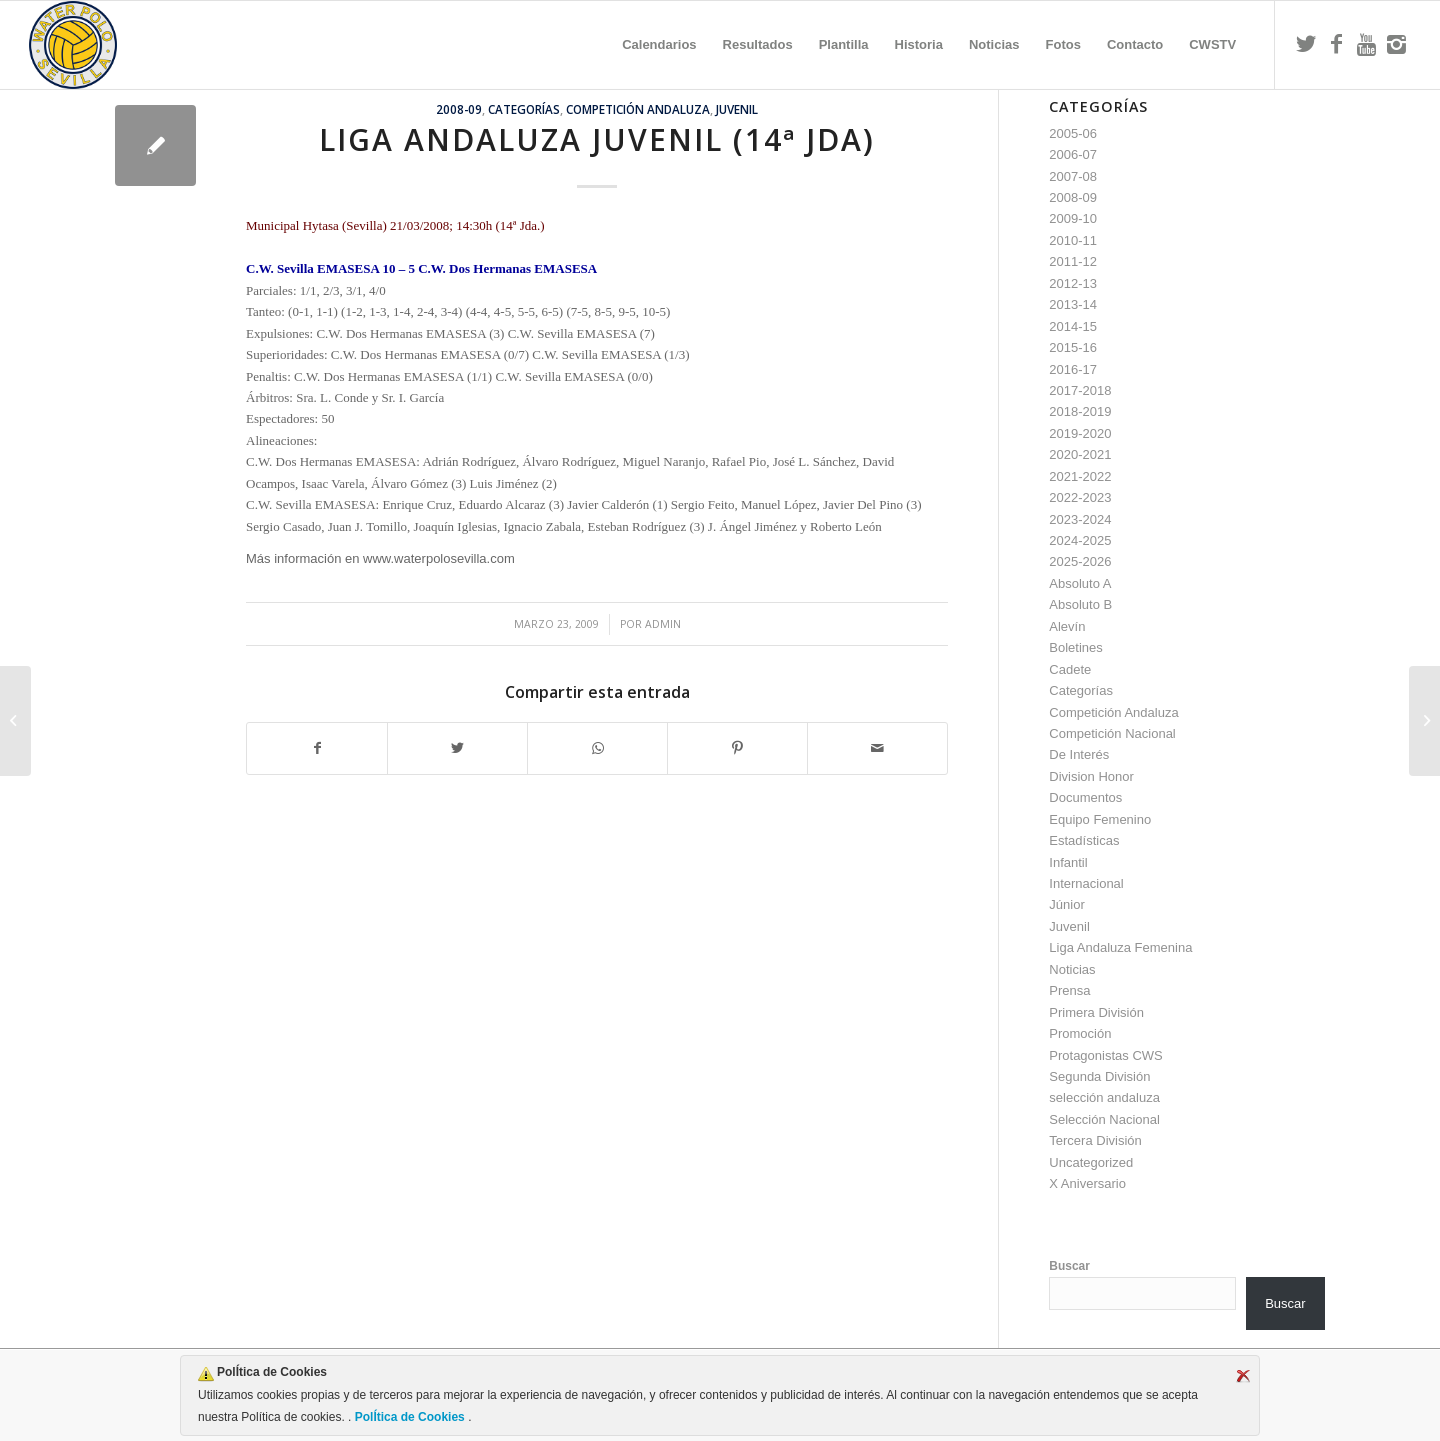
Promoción (1080, 1033)
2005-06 (1073, 133)
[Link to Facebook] (1336, 44)
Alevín (1067, 626)
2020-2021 (1080, 454)
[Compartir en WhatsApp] (597, 748)
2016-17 (1073, 369)
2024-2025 (1080, 540)
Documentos (1085, 797)
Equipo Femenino (1100, 819)
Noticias (1072, 969)
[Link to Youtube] (1366, 44)
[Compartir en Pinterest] (737, 748)
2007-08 (1073, 176)
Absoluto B (1080, 604)
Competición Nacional (1112, 733)
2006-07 (1073, 154)
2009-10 (1073, 218)
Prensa (1069, 990)
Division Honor (1091, 776)
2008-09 (459, 109)
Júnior (1066, 904)
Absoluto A (1080, 583)
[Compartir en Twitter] (457, 748)
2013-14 (1073, 304)
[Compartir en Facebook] (317, 748)
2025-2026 (1080, 561)
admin (663, 624)
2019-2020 (1080, 433)
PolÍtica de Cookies (409, 1417)
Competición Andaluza (638, 109)
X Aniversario (1087, 1183)
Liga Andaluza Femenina (1120, 947)
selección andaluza (1104, 1097)
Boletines (1075, 647)
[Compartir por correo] (877, 748)
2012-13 (1073, 283)
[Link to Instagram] (1396, 44)
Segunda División (1099, 1076)
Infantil (1068, 862)
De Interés (1079, 754)
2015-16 (1073, 347)
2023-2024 (1080, 519)
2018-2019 (1080, 411)
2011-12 (1073, 261)
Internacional (1086, 883)
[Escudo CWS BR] (73, 45)
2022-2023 (1080, 497)
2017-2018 (1080, 390)
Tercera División (1095, 1140)
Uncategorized (1091, 1162)
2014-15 (1073, 326)
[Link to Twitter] (1306, 44)
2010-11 (1073, 240)
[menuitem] (659, 45)
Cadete (1070, 669)
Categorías (524, 109)
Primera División (1096, 1012)
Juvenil (737, 109)
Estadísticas (1084, 840)
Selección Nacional (1104, 1119)
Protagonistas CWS (1105, 1055)
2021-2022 (1080, 476)
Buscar (1069, 1266)
